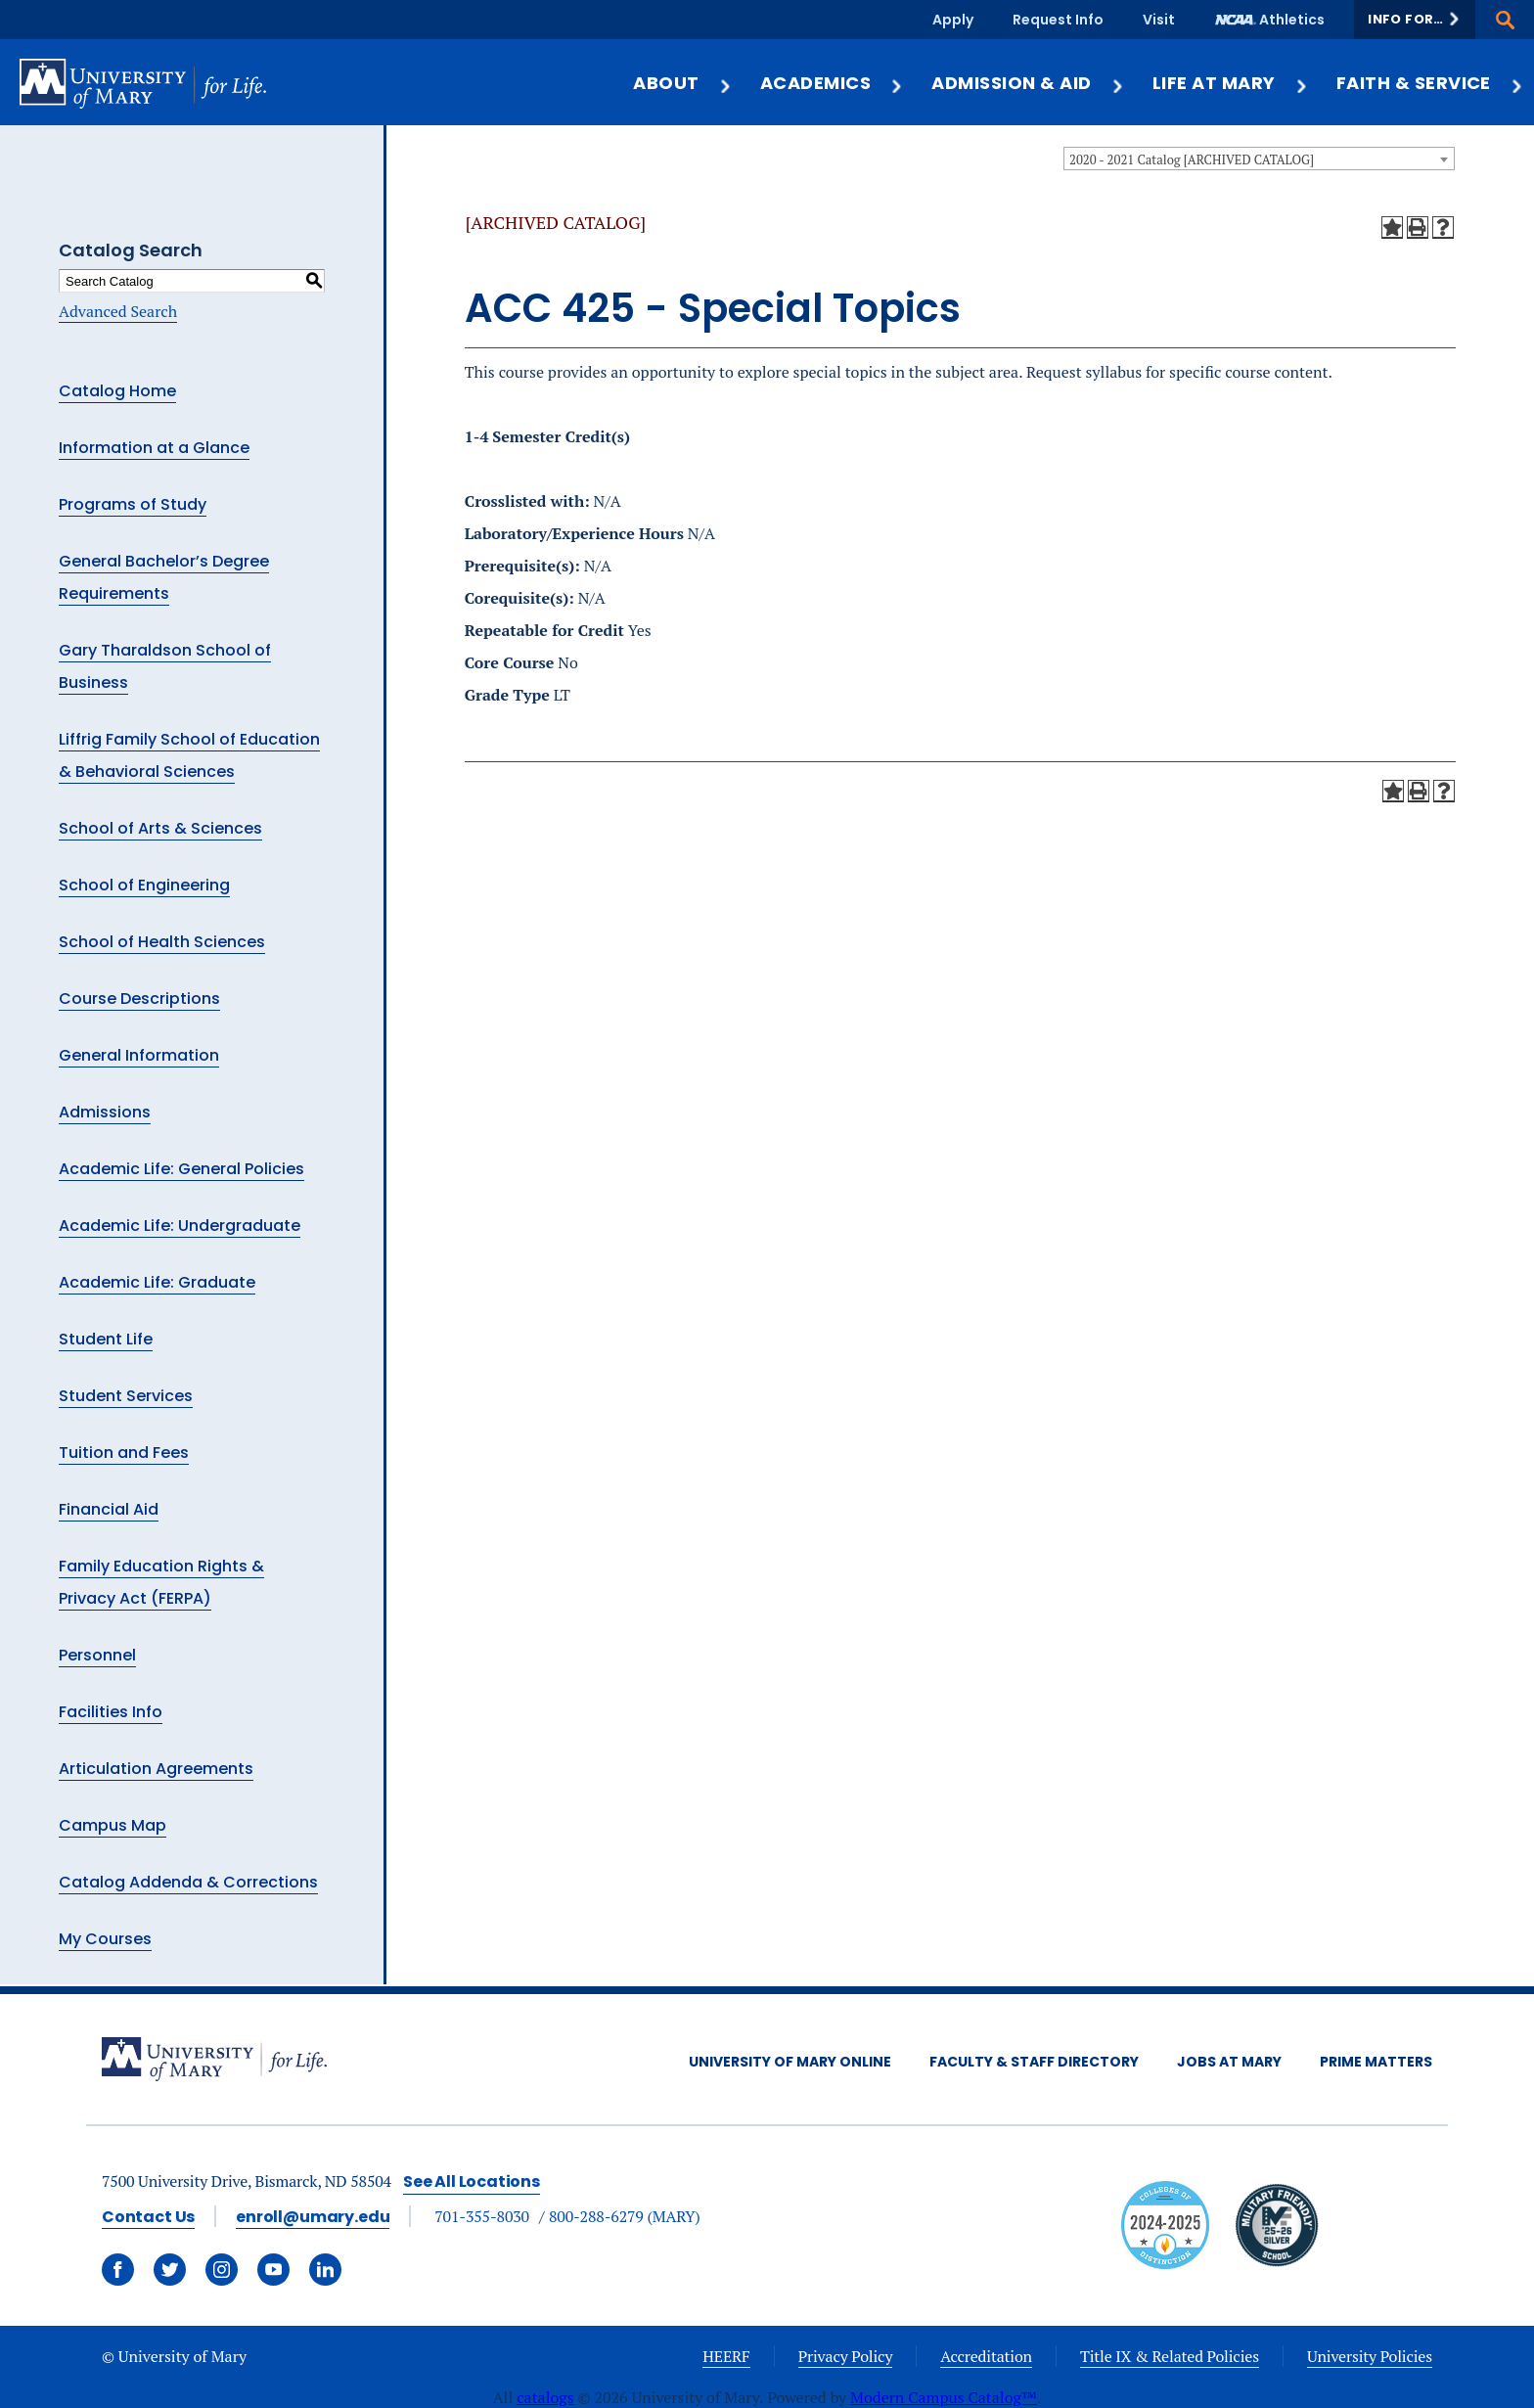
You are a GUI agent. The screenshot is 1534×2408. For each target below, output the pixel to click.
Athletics (1292, 19)
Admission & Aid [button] (1027, 82)
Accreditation (986, 2356)
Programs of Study (132, 504)
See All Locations (471, 2181)
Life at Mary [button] (1230, 82)
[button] (1414, 19)
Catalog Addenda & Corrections (188, 1882)
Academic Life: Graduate (157, 1282)
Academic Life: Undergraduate (179, 1225)
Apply (952, 19)
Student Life (106, 1339)
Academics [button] (832, 82)
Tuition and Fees (124, 1452)
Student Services (126, 1396)
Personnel (97, 1655)
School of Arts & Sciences (160, 828)
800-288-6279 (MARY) (624, 2216)
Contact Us (148, 2216)
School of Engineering (144, 885)
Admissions (105, 1112)
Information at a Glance (154, 447)
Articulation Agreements (156, 1768)
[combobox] (1259, 158)
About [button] (682, 82)
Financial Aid (108, 1509)
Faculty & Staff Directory (1034, 2061)
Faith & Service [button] (1430, 82)
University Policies (1369, 2356)
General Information (139, 1055)
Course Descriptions (139, 998)
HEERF (725, 2356)
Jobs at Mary (1229, 2061)
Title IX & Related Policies (1169, 2356)
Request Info (1058, 19)
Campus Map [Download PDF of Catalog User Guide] (112, 1825)
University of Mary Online (790, 2061)
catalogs (545, 2397)
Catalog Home (117, 391)
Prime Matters (1376, 2061)
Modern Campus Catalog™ (943, 2397)
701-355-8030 (481, 2216)
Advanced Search (118, 311)
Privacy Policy (845, 2356)
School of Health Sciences (162, 942)
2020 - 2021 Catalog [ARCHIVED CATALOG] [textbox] (1191, 159)
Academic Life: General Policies (181, 1169)
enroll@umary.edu (312, 2216)
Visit (1159, 19)
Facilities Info (110, 1712)
